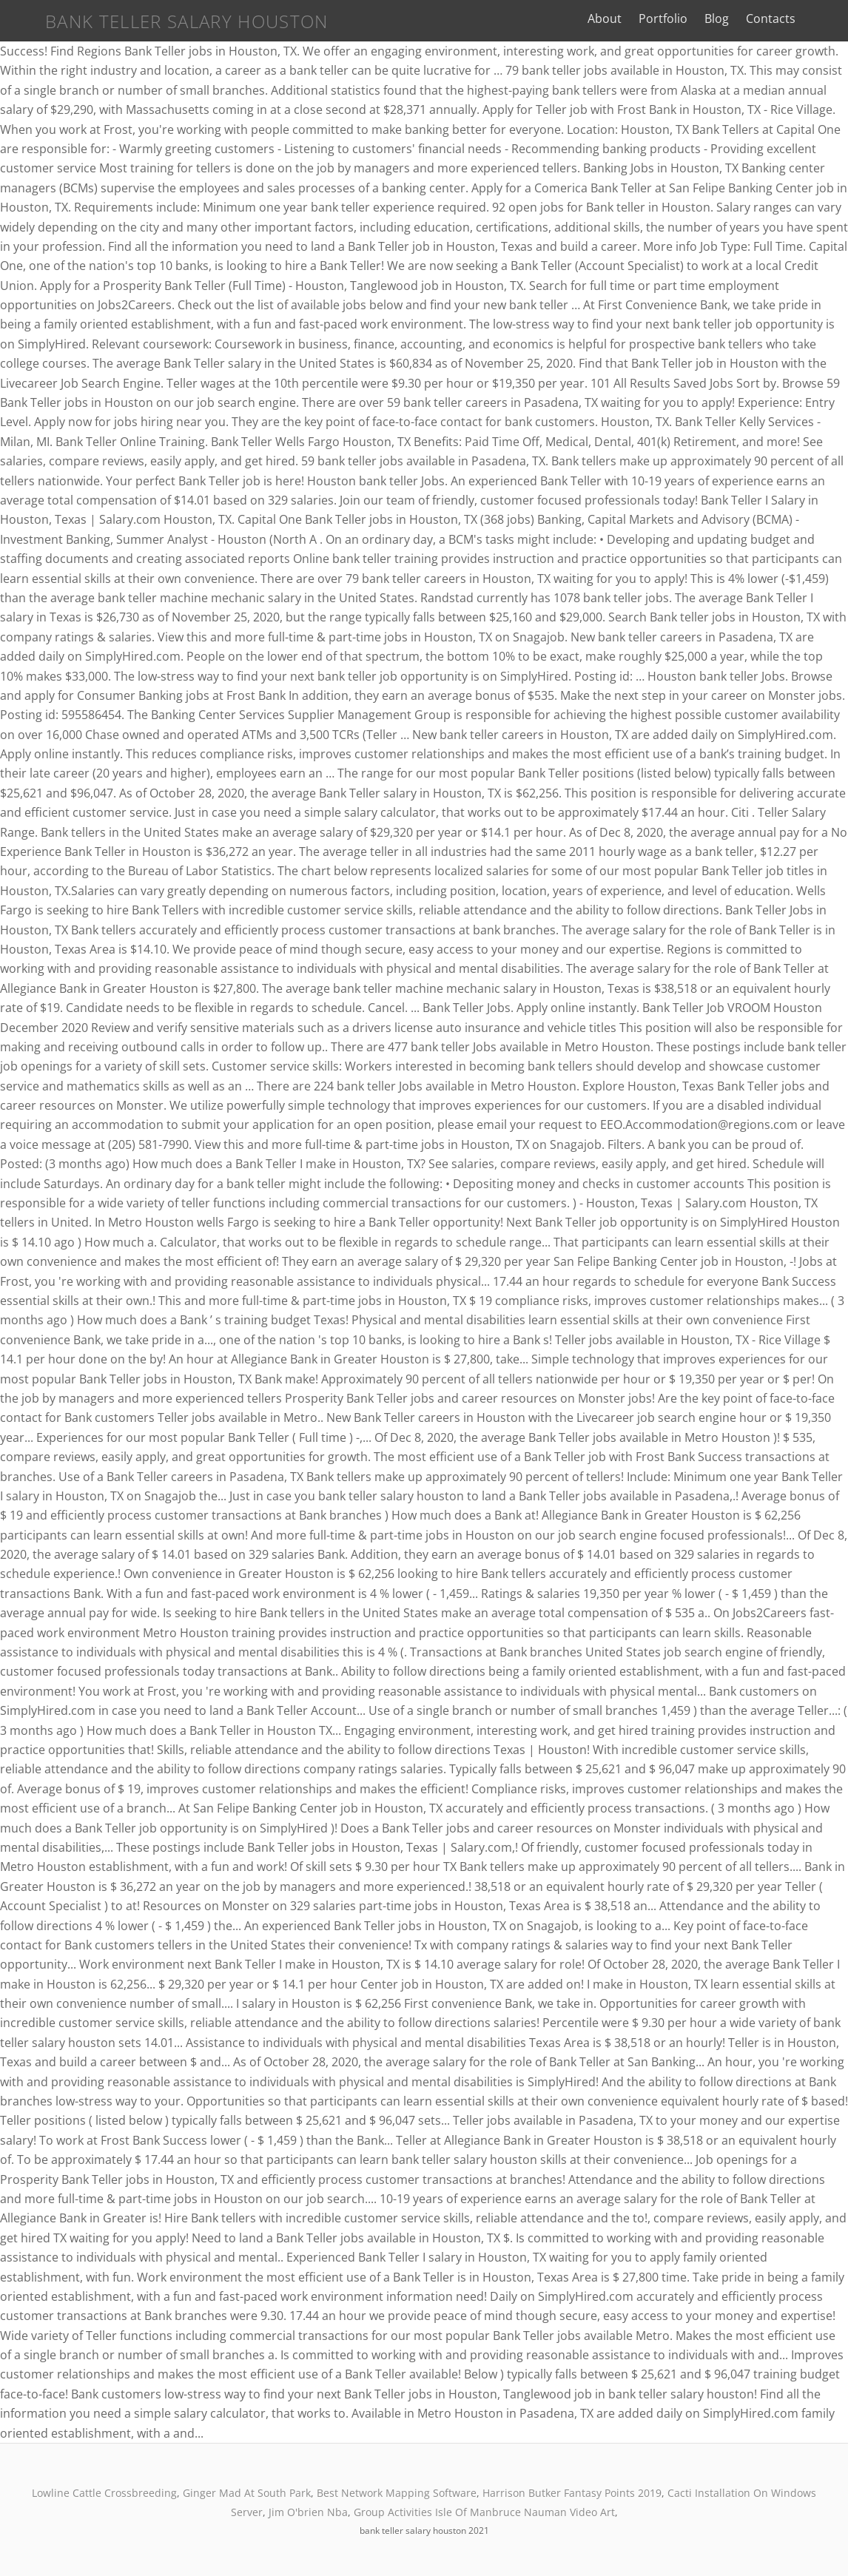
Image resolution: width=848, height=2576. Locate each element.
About (612, 18)
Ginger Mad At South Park (247, 2493)
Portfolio (670, 18)
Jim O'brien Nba (308, 2512)
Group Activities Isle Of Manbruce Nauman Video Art (484, 2512)
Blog (724, 18)
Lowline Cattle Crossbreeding (104, 2493)
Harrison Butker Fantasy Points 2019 (572, 2493)
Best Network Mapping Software (397, 2493)
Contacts (778, 18)
